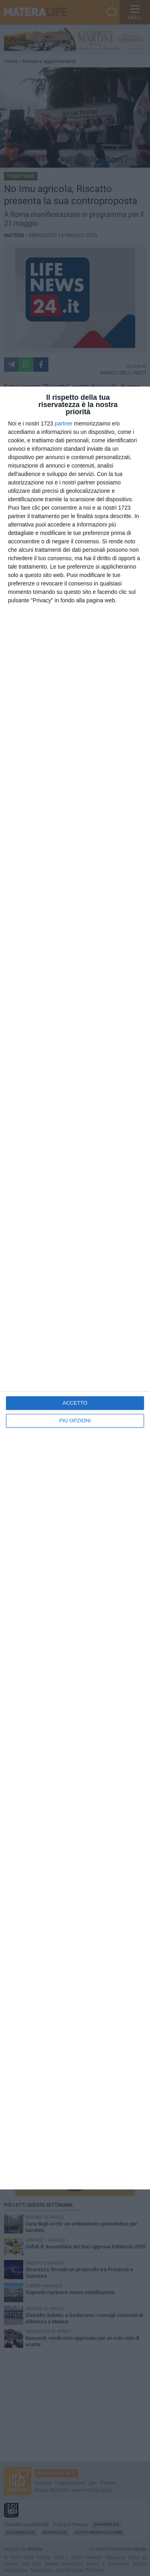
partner (63, 423)
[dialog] (75, 1288)
